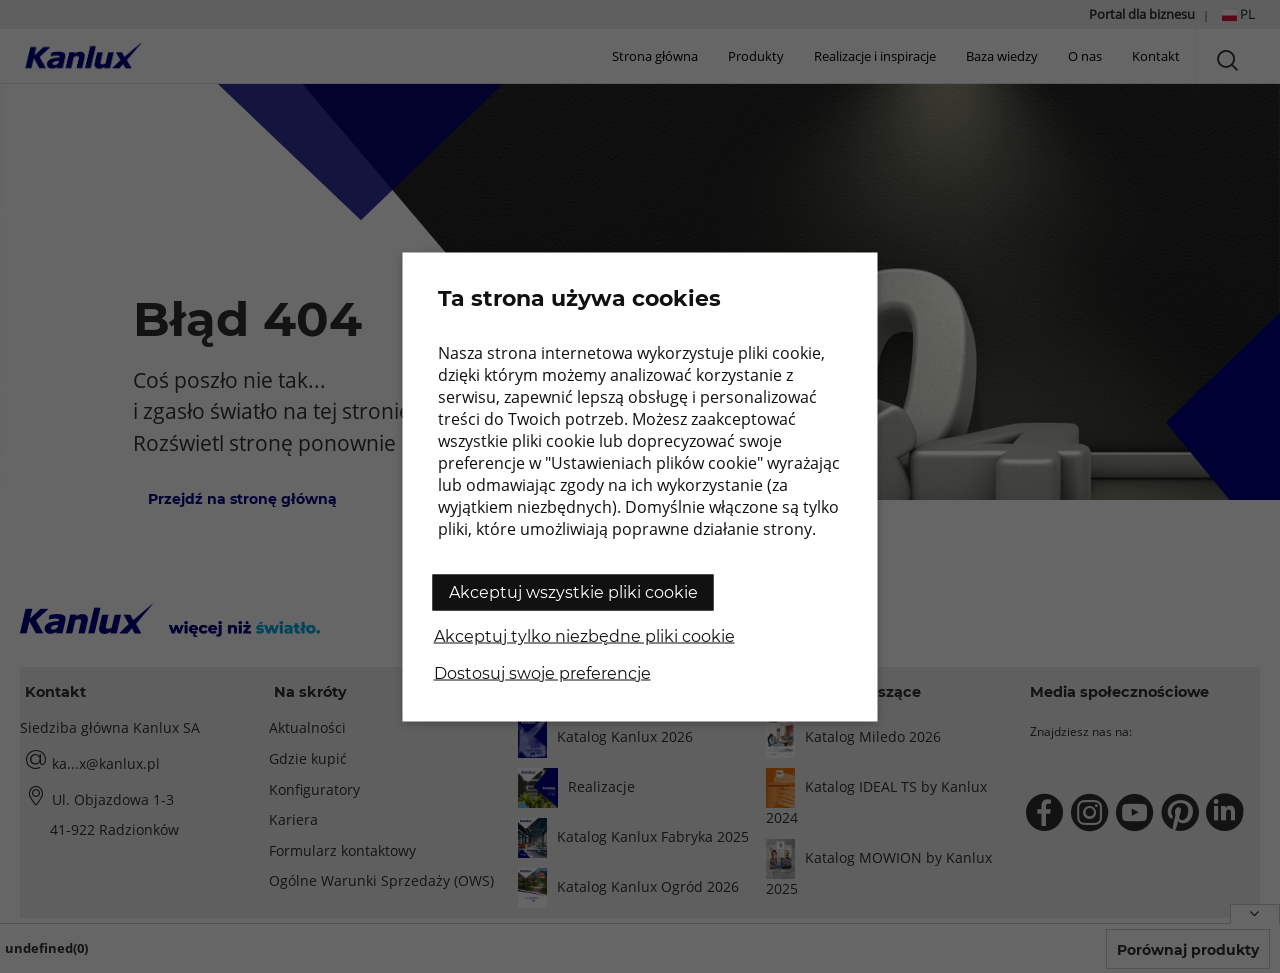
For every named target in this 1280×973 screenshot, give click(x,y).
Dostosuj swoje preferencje (542, 672)
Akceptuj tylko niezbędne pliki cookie (584, 635)
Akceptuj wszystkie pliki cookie (573, 591)
